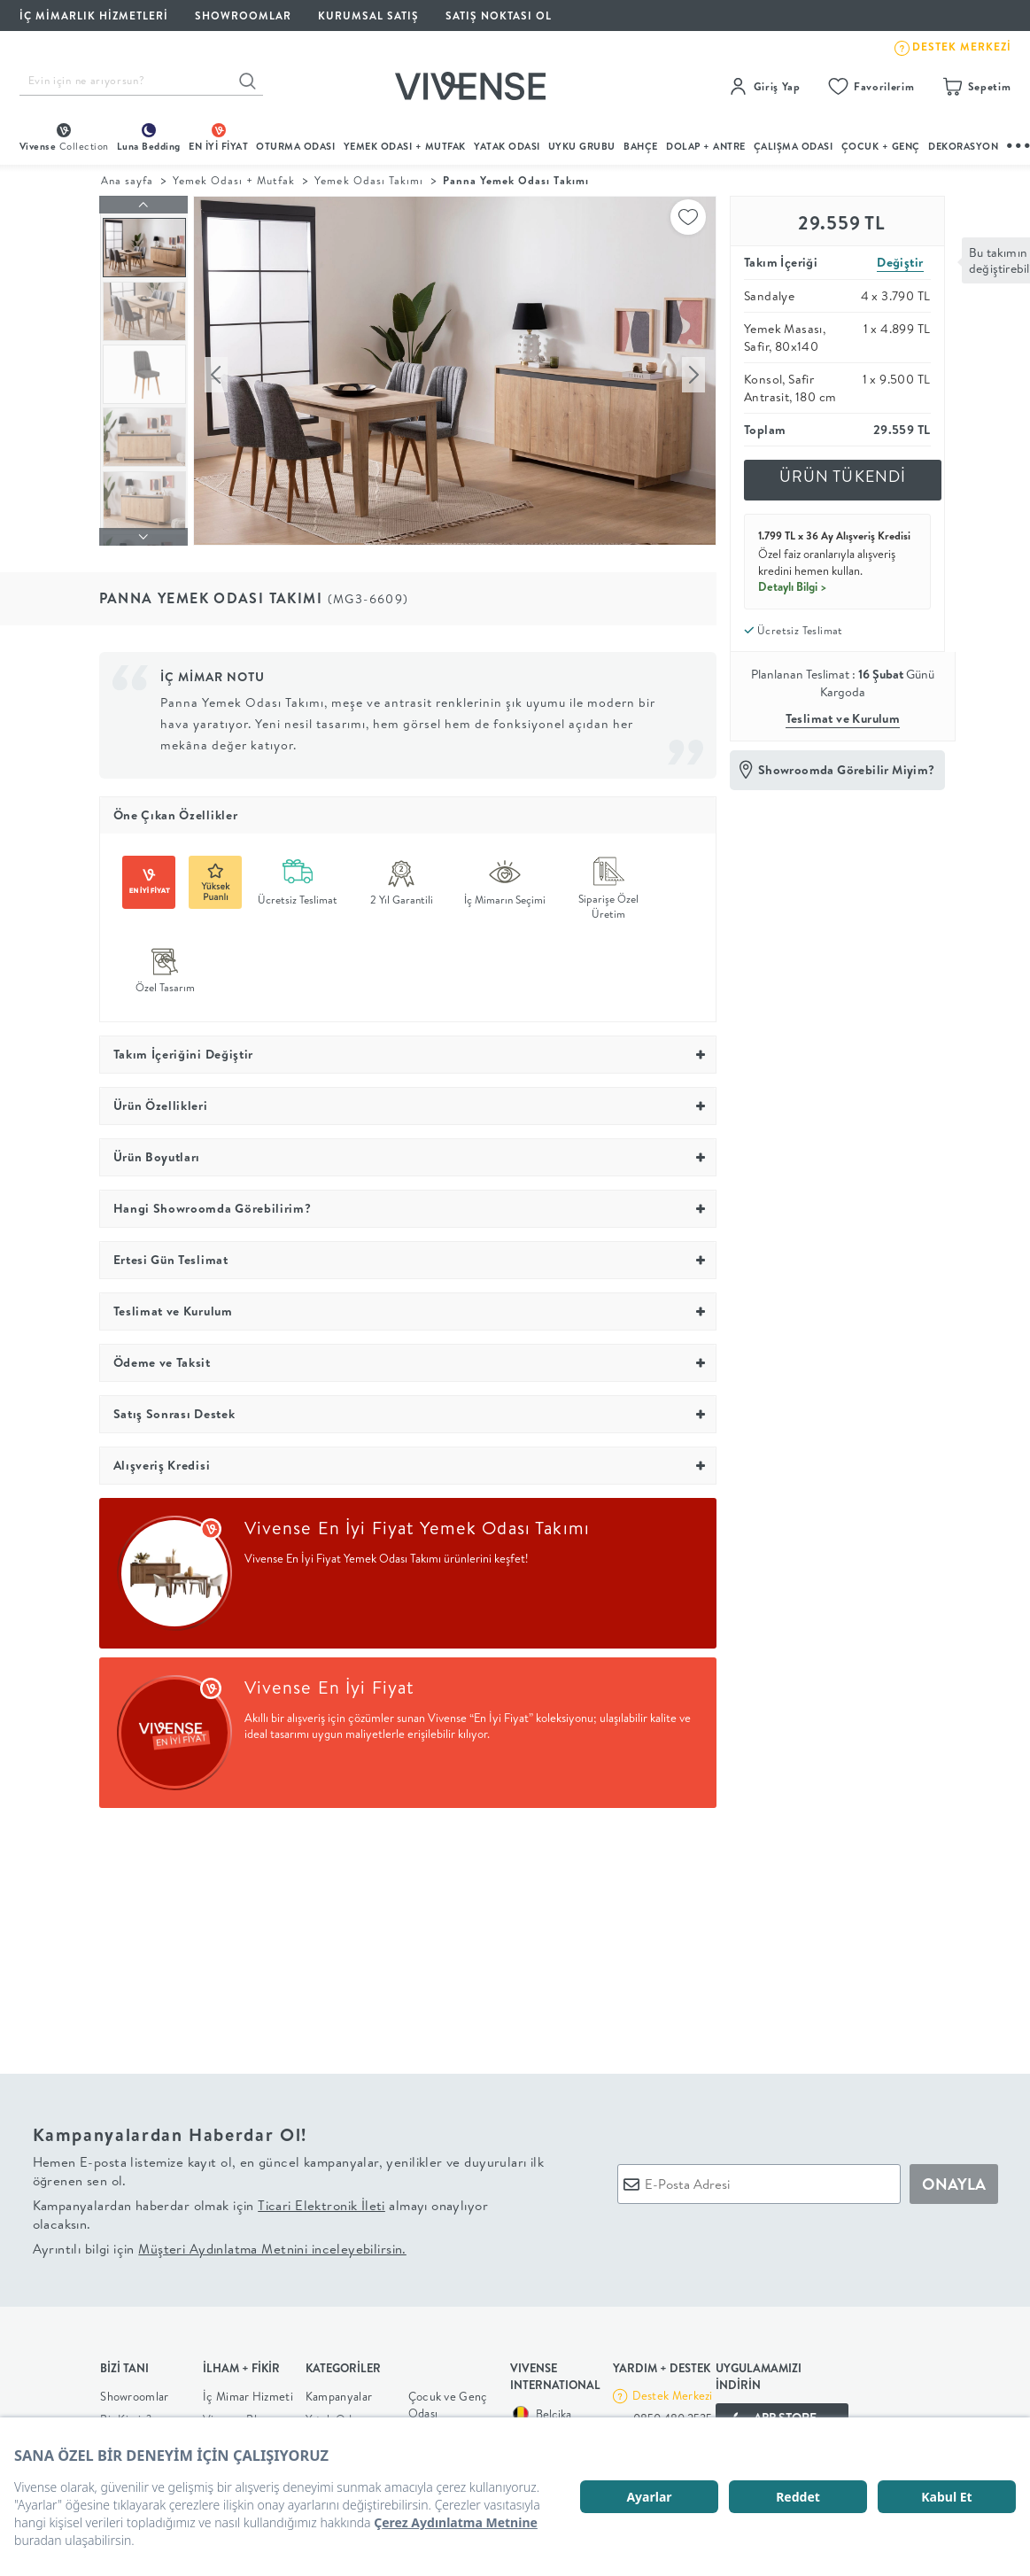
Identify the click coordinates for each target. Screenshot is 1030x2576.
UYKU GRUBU (582, 146)
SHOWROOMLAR (243, 15)
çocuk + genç (880, 146)
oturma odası (295, 146)
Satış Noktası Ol (498, 15)
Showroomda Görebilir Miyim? (846, 770)
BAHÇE (640, 146)
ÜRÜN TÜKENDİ (843, 476)
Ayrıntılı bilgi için (220, 2243)
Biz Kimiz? (125, 2414)
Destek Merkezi (672, 2391)
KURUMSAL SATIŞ (368, 15)
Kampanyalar (339, 2391)
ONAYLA (954, 2180)
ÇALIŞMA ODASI (793, 146)
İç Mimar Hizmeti (248, 2391)
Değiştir (900, 262)
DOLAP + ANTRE (706, 146)
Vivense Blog (236, 2414)
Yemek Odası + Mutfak (405, 146)
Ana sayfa (127, 180)
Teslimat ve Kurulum (843, 718)
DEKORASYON (963, 146)
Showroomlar (134, 2391)
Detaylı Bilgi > (792, 586)
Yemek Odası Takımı (368, 180)
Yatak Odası (507, 146)
